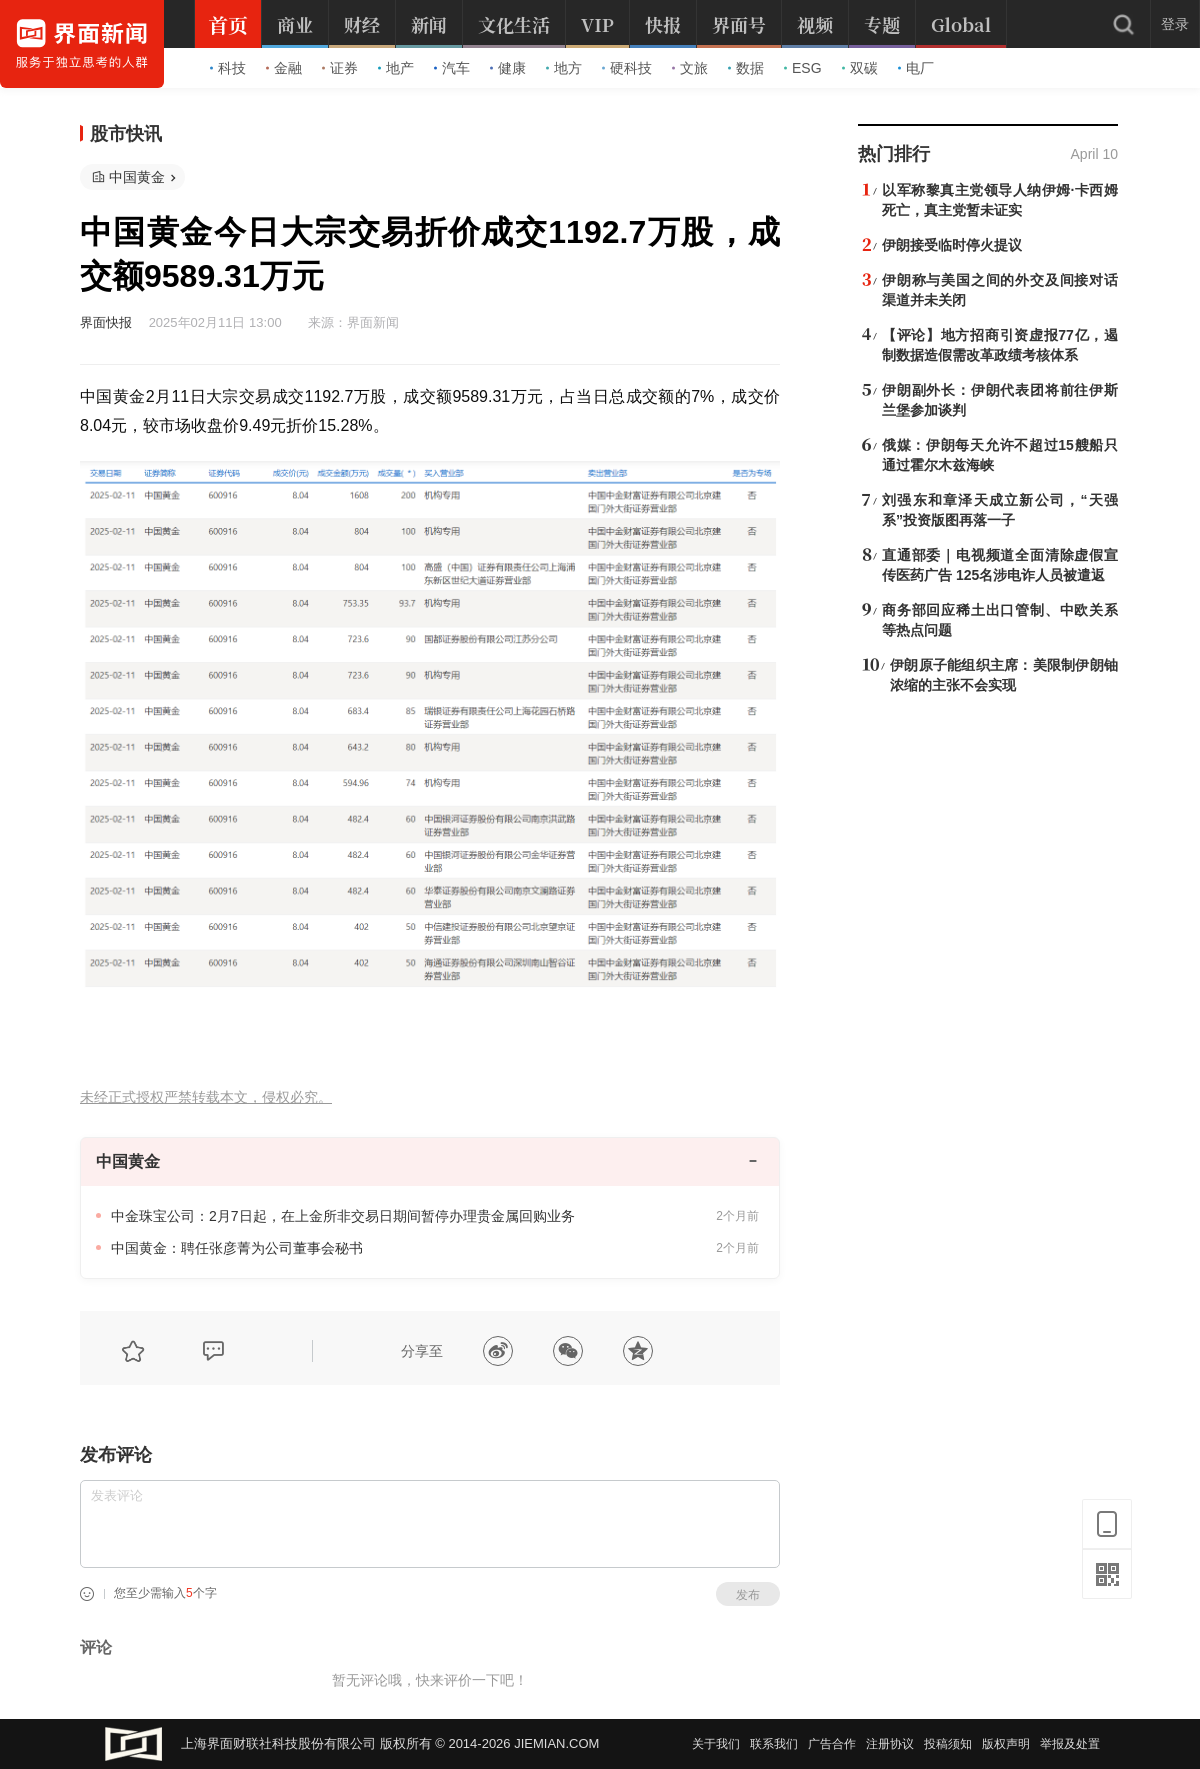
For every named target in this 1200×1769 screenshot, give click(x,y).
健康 (508, 68)
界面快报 (106, 322)
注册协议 (890, 1744)
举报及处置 (1070, 1744)
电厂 (916, 68)
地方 (564, 68)
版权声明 (1006, 1744)
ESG (803, 68)
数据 (746, 68)
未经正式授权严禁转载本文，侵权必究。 (206, 1097)
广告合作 (832, 1744)
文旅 (690, 68)
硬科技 (627, 68)
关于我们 (716, 1744)
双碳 (860, 68)
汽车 (452, 68)
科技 (228, 68)
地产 (396, 68)
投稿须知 (948, 1744)
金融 (284, 68)
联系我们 (774, 1744)
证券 (340, 68)
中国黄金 (137, 177)
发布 (748, 1595)
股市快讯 (126, 134)
